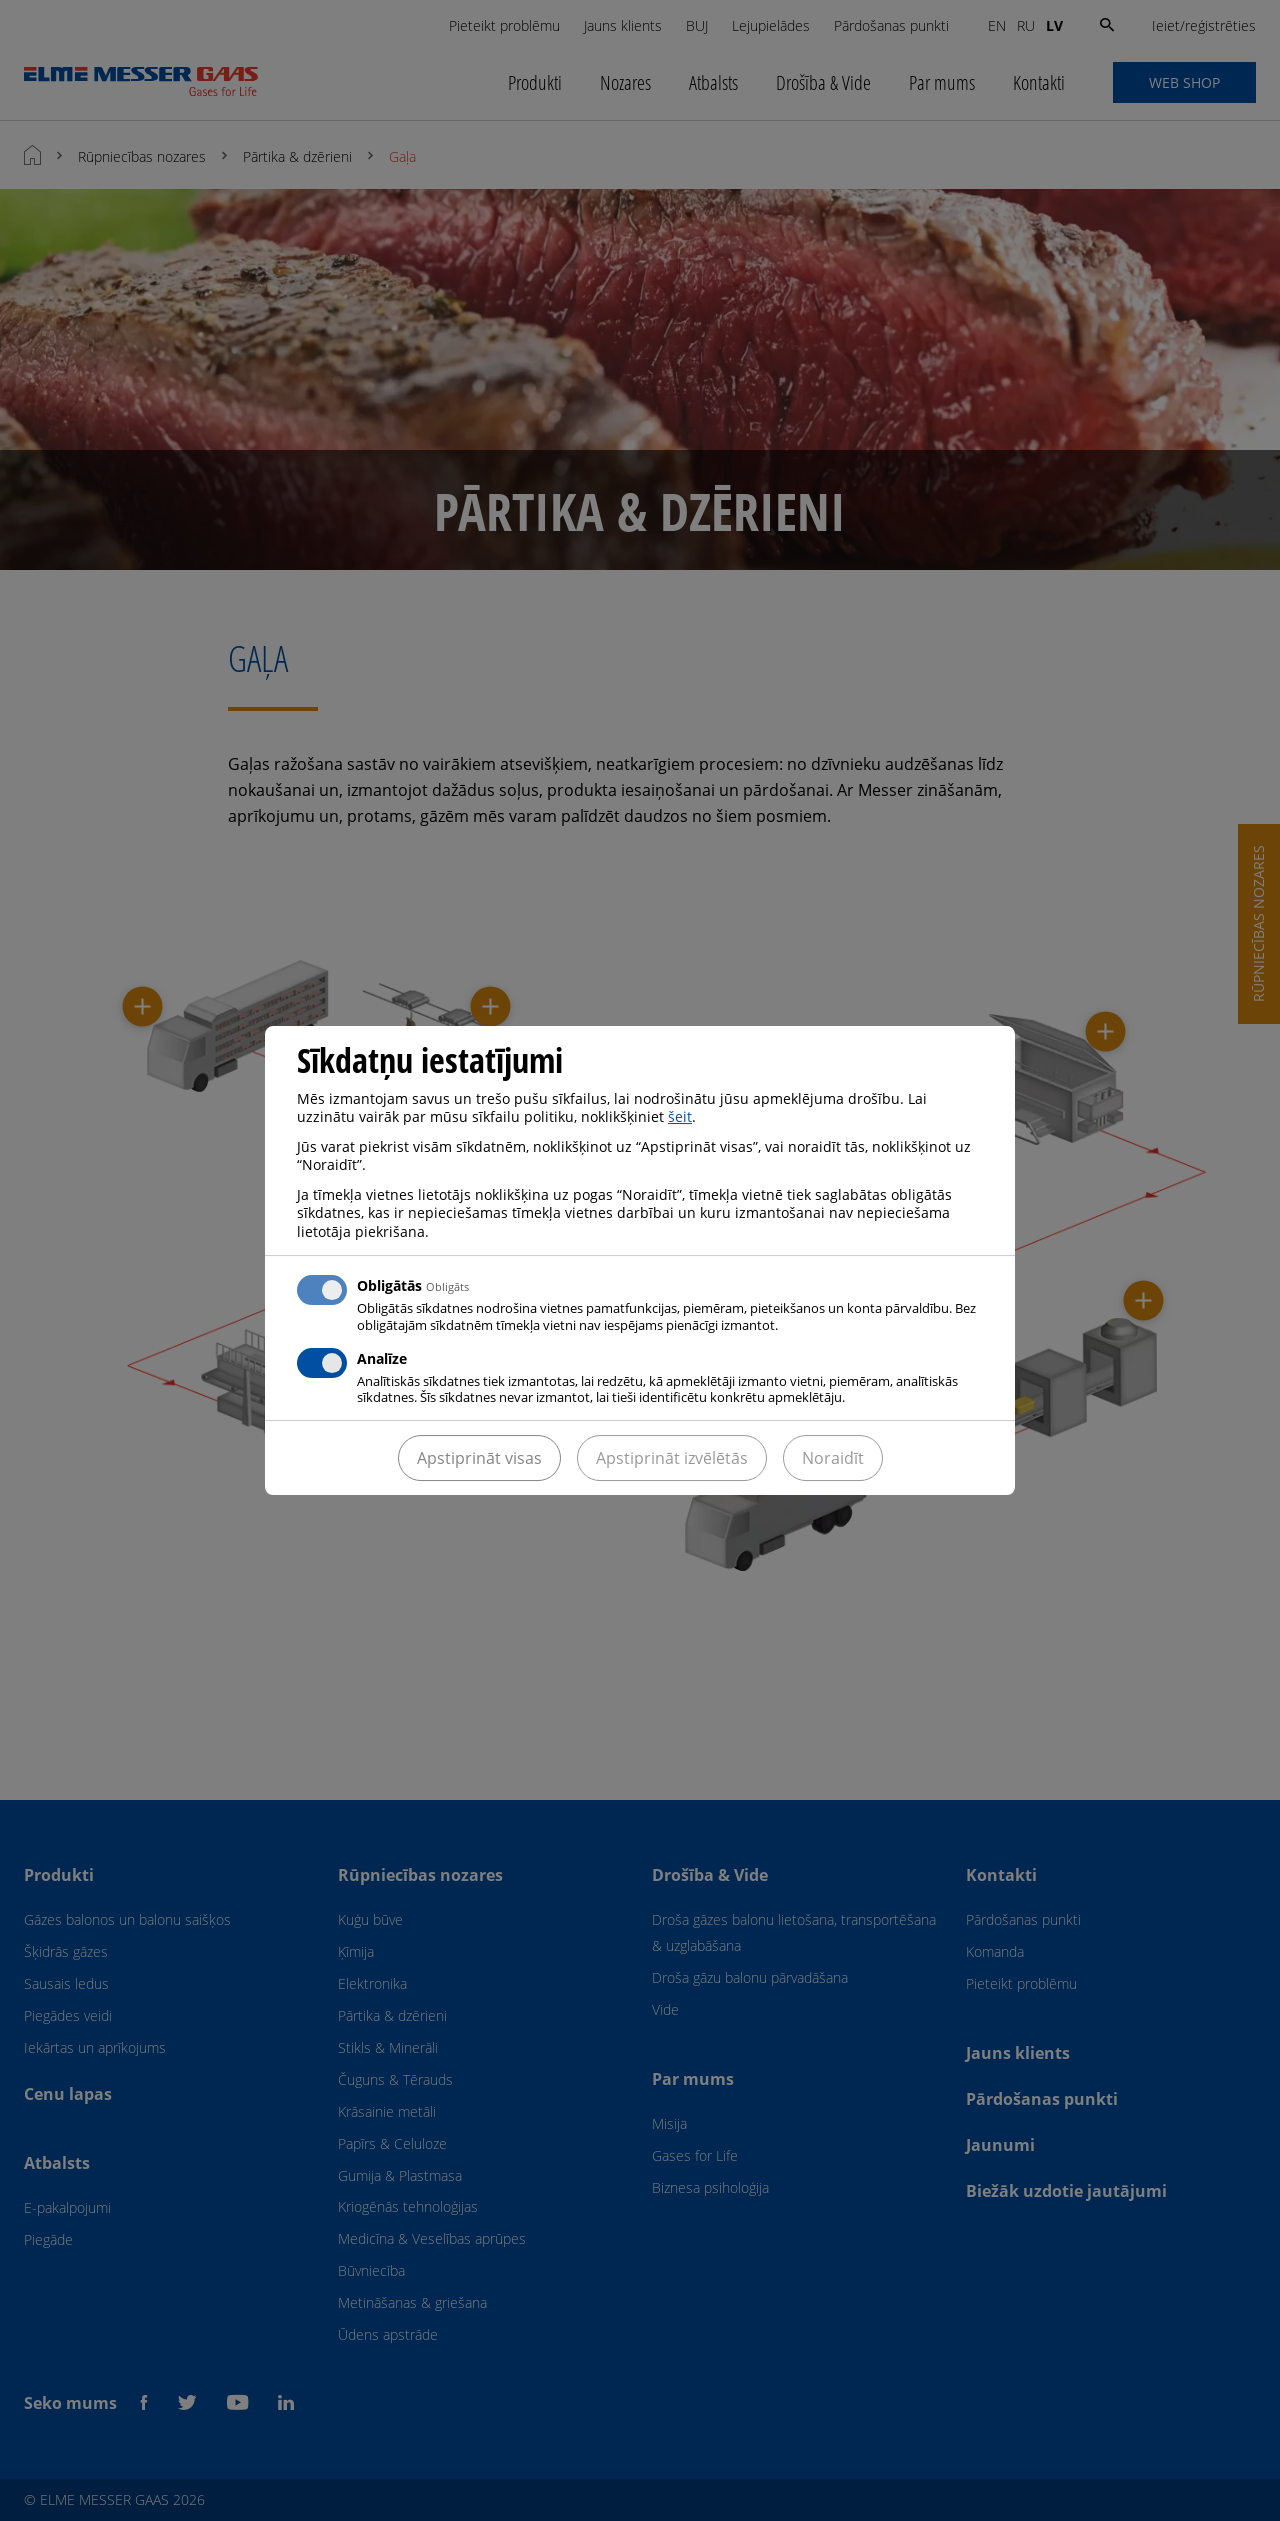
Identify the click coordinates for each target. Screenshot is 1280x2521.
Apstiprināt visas (479, 1458)
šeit (680, 1116)
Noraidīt (833, 1458)
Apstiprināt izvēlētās (672, 1458)
